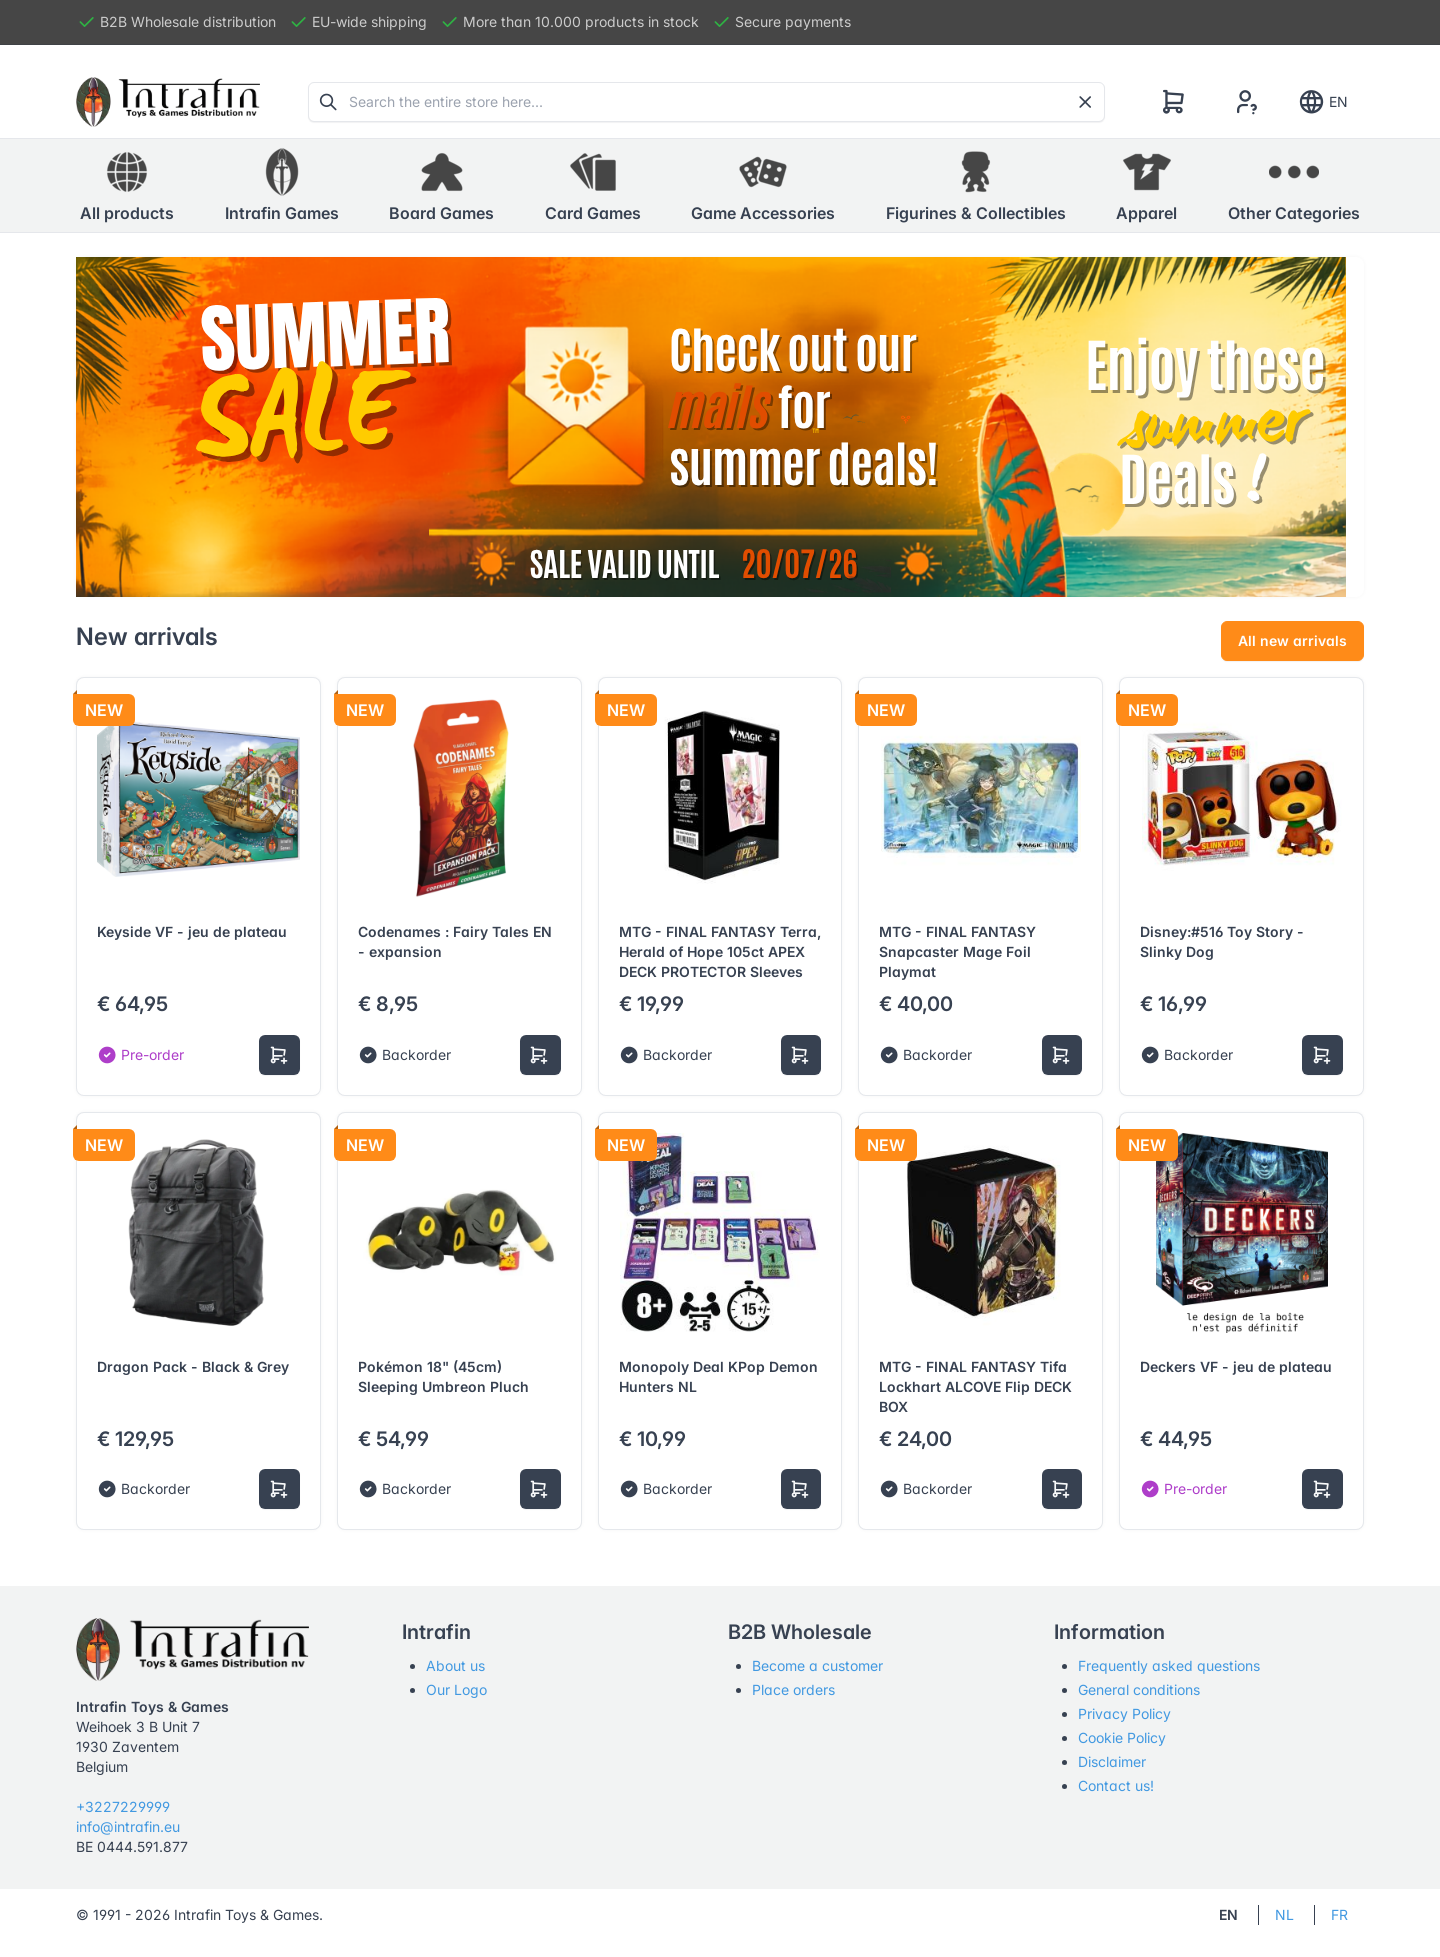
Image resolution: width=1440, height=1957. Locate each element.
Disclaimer (1112, 1761)
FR (1339, 1914)
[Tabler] (168, 102)
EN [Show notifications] (1322, 102)
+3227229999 (123, 1806)
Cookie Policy (1122, 1737)
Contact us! (1116, 1785)
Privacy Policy (1124, 1713)
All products (127, 185)
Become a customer (817, 1665)
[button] (282, 186)
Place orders (793, 1689)
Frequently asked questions (1169, 1665)
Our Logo (456, 1689)
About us (455, 1665)
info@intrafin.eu (128, 1826)
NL (1284, 1914)
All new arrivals (1292, 640)
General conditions (1139, 1689)
